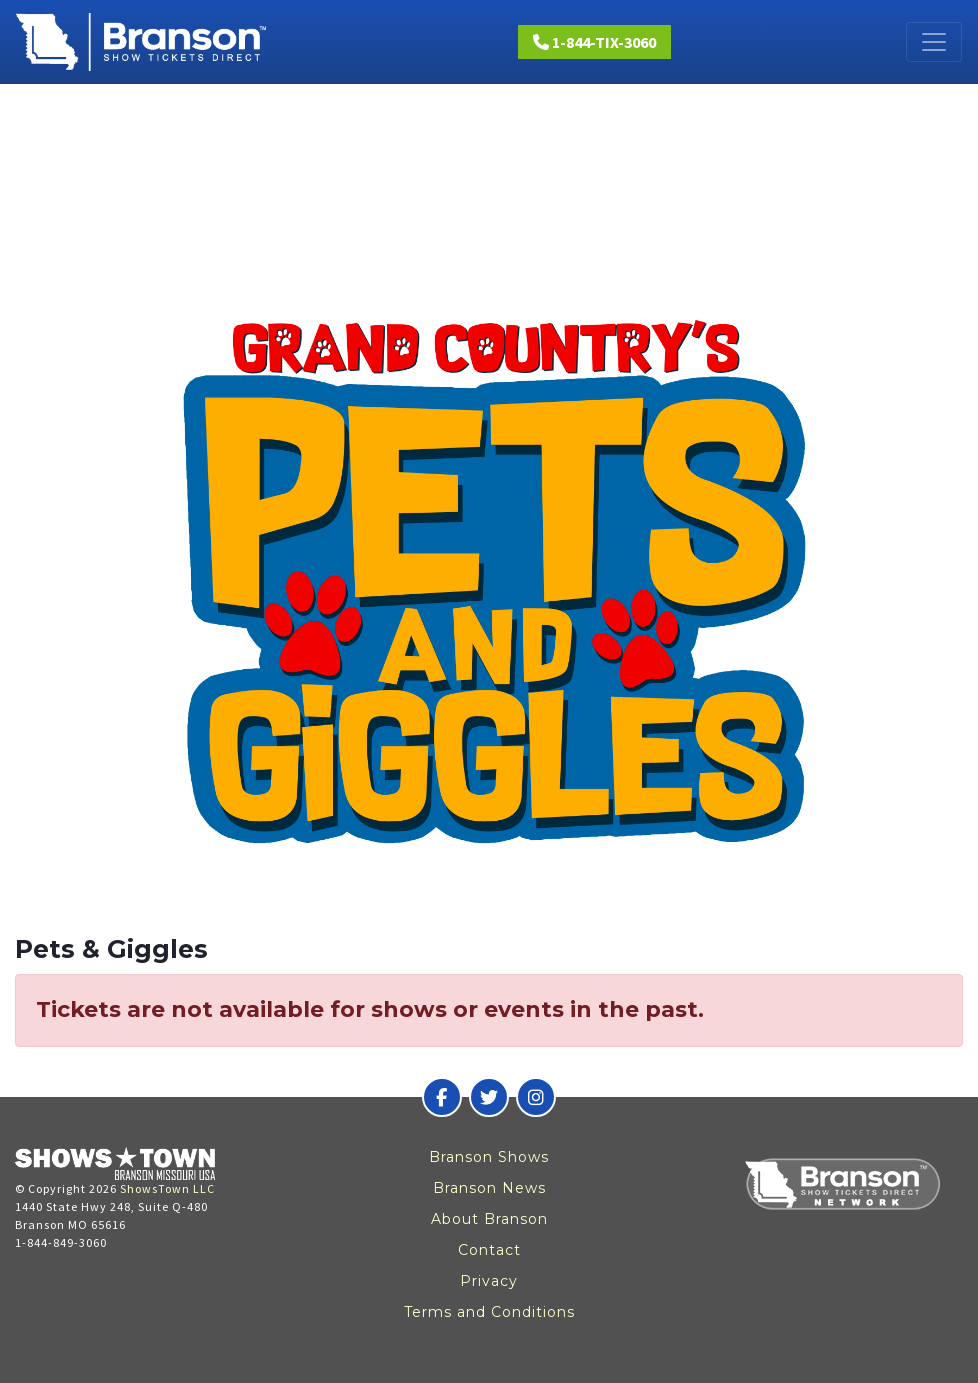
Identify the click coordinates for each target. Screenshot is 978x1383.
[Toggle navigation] (934, 42)
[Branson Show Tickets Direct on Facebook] (442, 1097)
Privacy (489, 1281)
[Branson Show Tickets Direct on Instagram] (536, 1097)
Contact (489, 1250)
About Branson (489, 1219)
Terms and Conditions (489, 1312)
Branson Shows (489, 1157)
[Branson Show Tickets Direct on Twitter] (489, 1097)
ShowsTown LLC (167, 1188)
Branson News (489, 1188)
